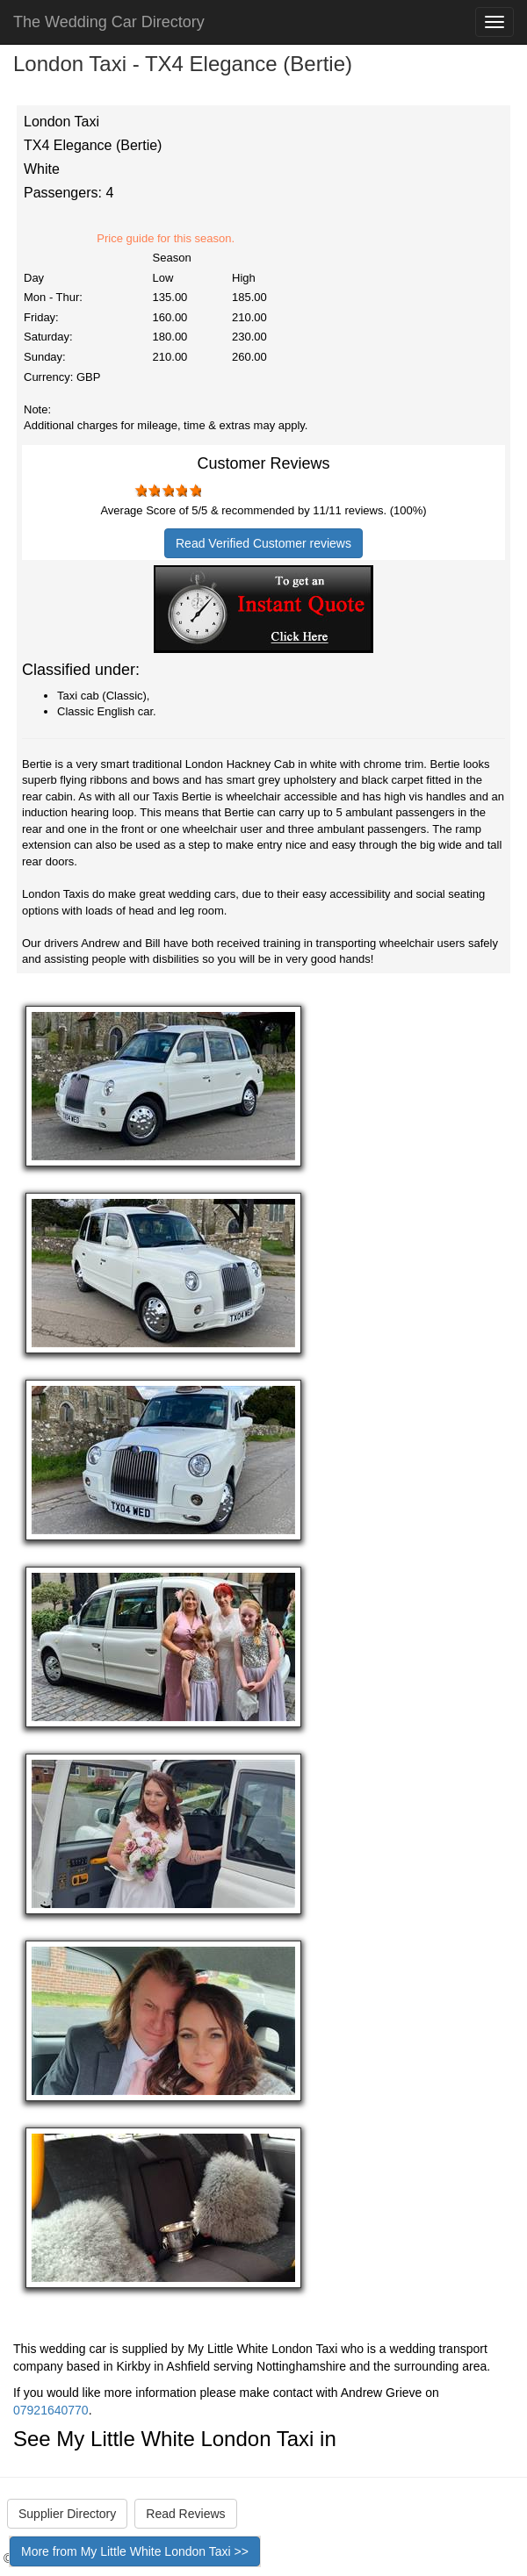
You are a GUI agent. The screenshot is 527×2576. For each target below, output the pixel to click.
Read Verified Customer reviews (263, 543)
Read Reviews (185, 2514)
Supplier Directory (67, 2514)
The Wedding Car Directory (109, 22)
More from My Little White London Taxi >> (135, 2551)
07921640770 (51, 2410)
